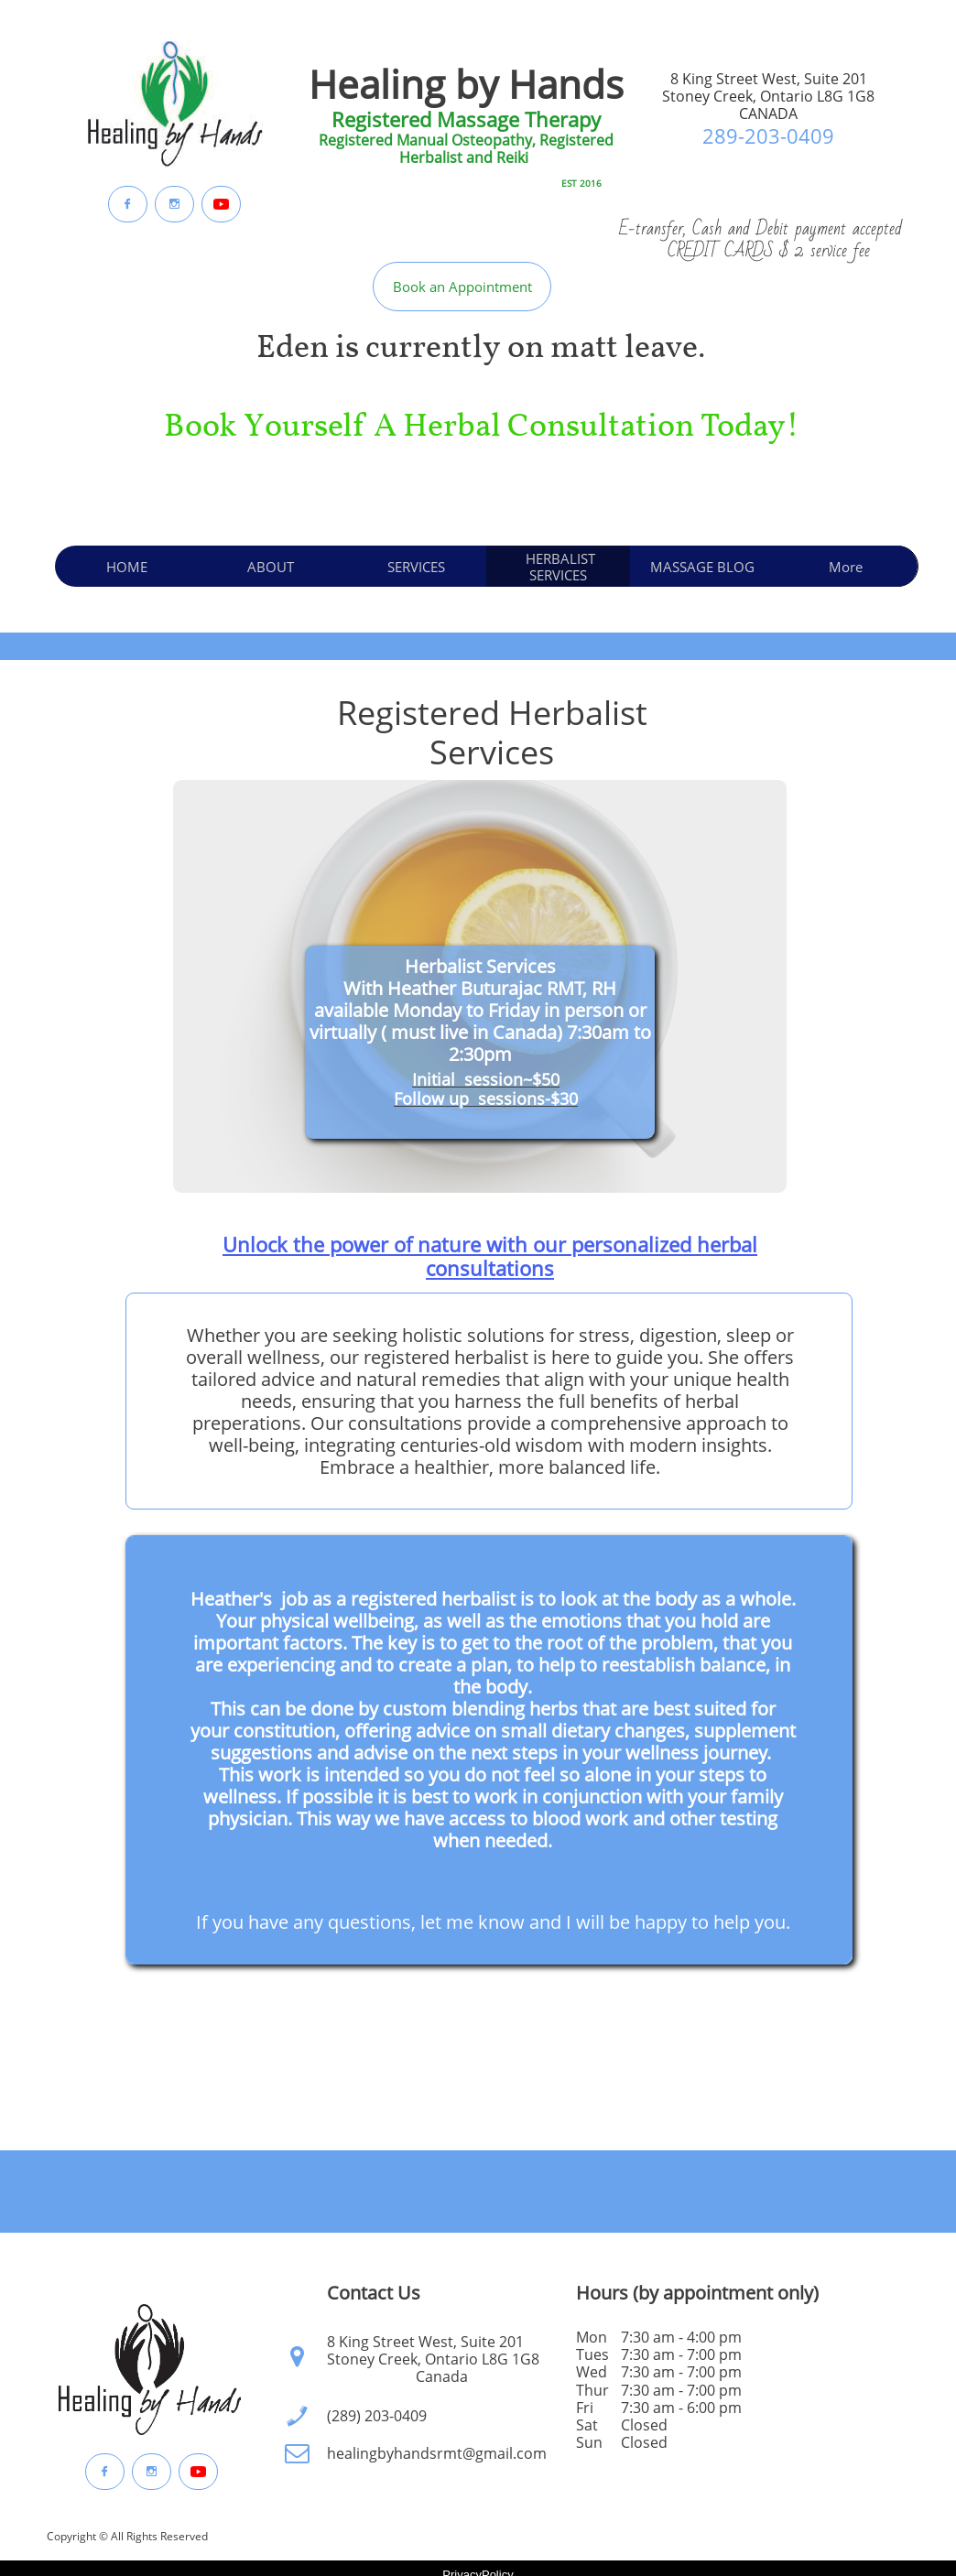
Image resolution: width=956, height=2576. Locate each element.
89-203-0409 (774, 135)
